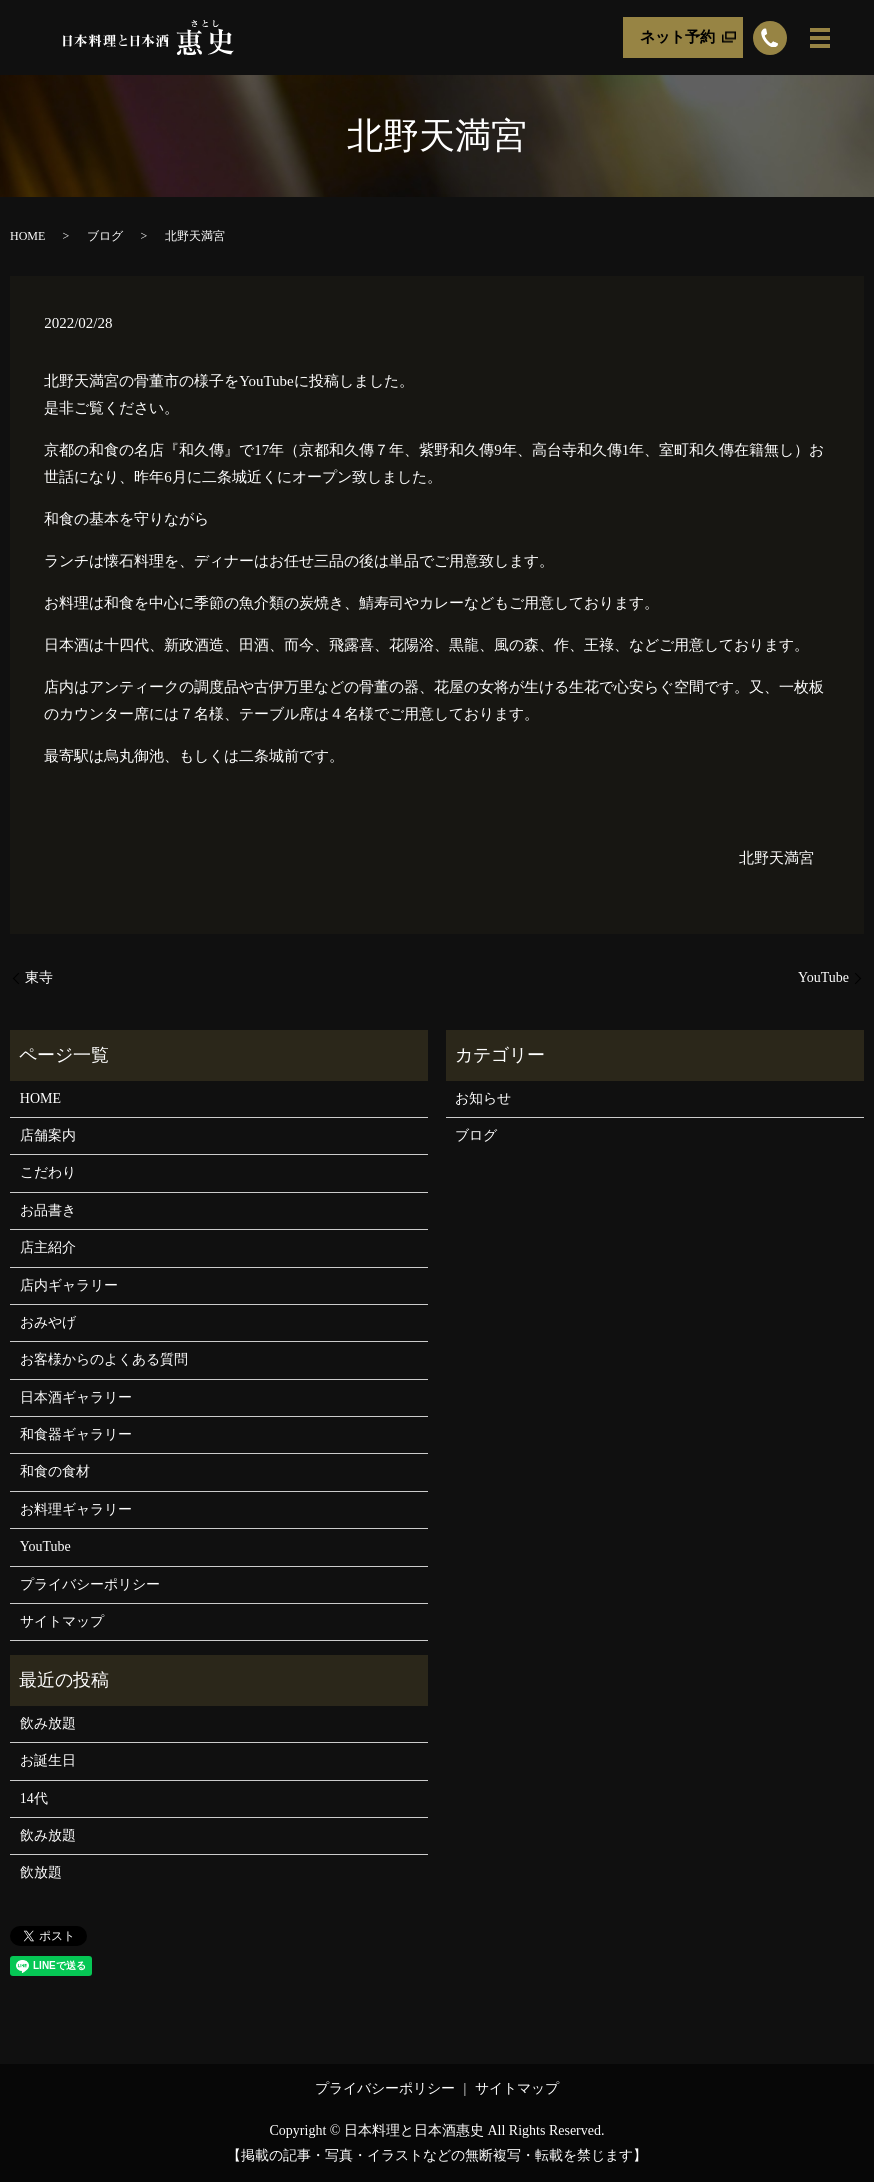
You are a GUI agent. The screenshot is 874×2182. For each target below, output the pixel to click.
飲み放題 (48, 1723)
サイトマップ (62, 1621)
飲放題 (41, 1872)
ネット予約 (677, 37)
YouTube (823, 977)
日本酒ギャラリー (76, 1397)
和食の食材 (55, 1471)
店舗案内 (48, 1135)
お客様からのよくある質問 (104, 1359)
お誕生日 (48, 1760)
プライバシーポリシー (90, 1584)
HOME (27, 236)
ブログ (105, 236)
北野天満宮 (776, 858)
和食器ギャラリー (76, 1434)
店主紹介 (48, 1247)
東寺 (39, 977)
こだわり (48, 1172)
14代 (34, 1798)
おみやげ (48, 1322)
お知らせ (483, 1098)
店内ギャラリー (69, 1285)
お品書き (48, 1210)
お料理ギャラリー (76, 1509)
